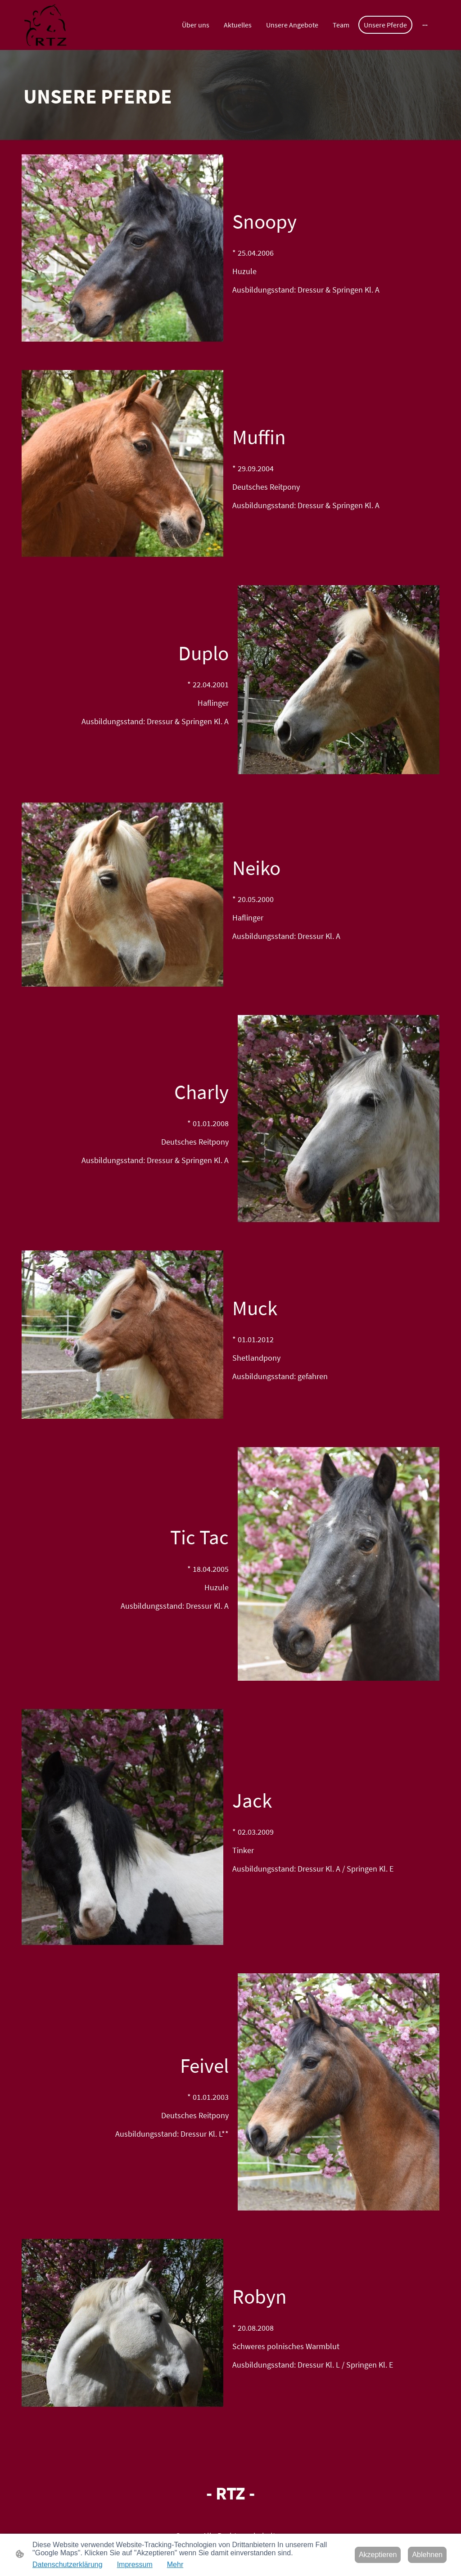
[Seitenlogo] (45, 25)
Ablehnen (427, 2554)
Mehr (175, 2564)
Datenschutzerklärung (67, 2564)
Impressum (135, 2564)
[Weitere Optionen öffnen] (425, 24)
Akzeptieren (378, 2554)
